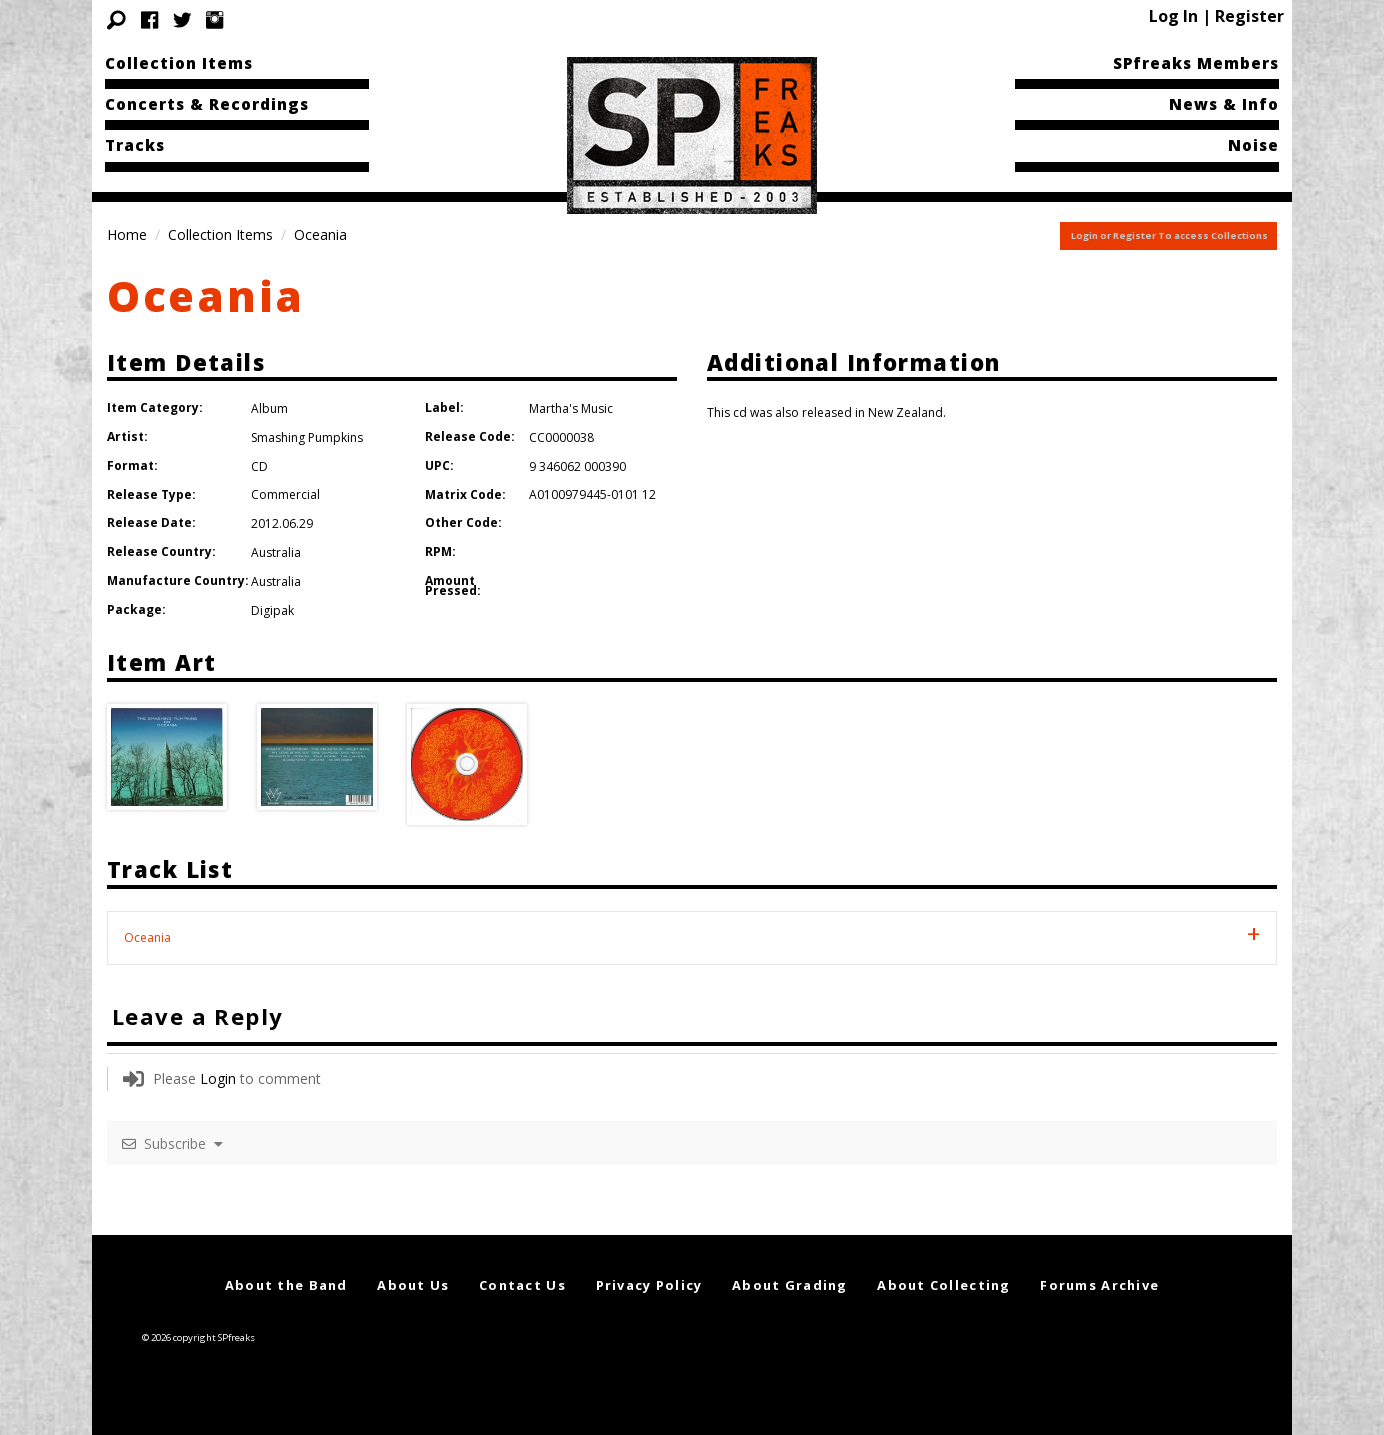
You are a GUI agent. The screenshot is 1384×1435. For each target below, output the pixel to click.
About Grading (790, 1285)
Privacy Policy (649, 1285)
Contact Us (522, 1285)
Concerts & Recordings (207, 104)
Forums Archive (1099, 1285)
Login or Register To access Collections (1169, 235)
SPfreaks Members (1196, 63)
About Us (413, 1285)
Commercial (285, 494)
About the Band (286, 1285)
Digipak (272, 610)
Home (127, 234)
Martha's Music (571, 408)
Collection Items (179, 63)
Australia (276, 552)
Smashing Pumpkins (307, 437)
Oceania (206, 295)
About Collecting (943, 1285)
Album (269, 408)
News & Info (1224, 104)
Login (218, 1078)
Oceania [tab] (147, 937)
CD (259, 466)
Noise (1253, 145)
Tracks (135, 145)
